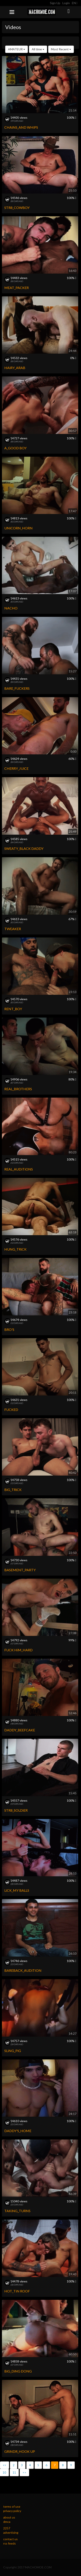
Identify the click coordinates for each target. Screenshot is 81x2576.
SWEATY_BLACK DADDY (23, 848)
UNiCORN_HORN (18, 528)
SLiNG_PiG (12, 2051)
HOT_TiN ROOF (17, 2291)
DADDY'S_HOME (17, 2131)
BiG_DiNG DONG (18, 2371)
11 (14, 2472)
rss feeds (9, 2543)
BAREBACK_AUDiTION (22, 1970)
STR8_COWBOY (17, 207)
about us (9, 2517)
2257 (6, 2528)
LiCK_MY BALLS (16, 1890)
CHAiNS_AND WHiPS (21, 127)
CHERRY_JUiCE (16, 768)
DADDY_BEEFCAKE (19, 1730)
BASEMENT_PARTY (20, 1570)
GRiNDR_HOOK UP (19, 2451)
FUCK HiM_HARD (18, 1650)
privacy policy (12, 2511)
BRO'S (9, 1329)
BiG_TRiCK (13, 1489)
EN (75, 3)
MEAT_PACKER (16, 288)
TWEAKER (12, 929)
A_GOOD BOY (15, 448)
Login (66, 3)
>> (24, 2472)
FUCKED (11, 1409)
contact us (10, 2539)
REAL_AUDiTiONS (18, 1169)
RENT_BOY (13, 1009)
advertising (10, 2532)
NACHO (10, 608)
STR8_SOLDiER (16, 1810)
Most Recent (61, 49)
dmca (6, 2521)
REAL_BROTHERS (18, 1089)
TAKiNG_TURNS (17, 2211)
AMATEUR (16, 49)
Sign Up (55, 3)
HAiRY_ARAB (14, 368)
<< (4, 2465)
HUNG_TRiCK (15, 1249)
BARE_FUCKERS (17, 688)
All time (38, 49)
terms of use (11, 2506)
